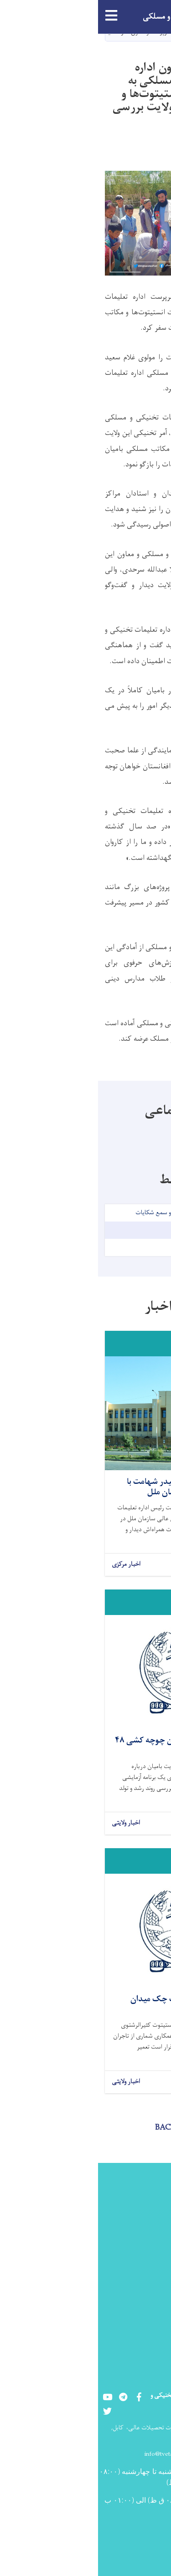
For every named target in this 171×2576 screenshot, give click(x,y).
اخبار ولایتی (28, 1823)
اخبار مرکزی (28, 1564)
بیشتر (150, 1564)
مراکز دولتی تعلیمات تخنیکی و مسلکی (129, 2235)
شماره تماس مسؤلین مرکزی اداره (131, 2293)
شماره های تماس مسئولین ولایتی (132, 2322)
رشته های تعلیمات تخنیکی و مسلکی (130, 2264)
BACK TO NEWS (85, 2128)
